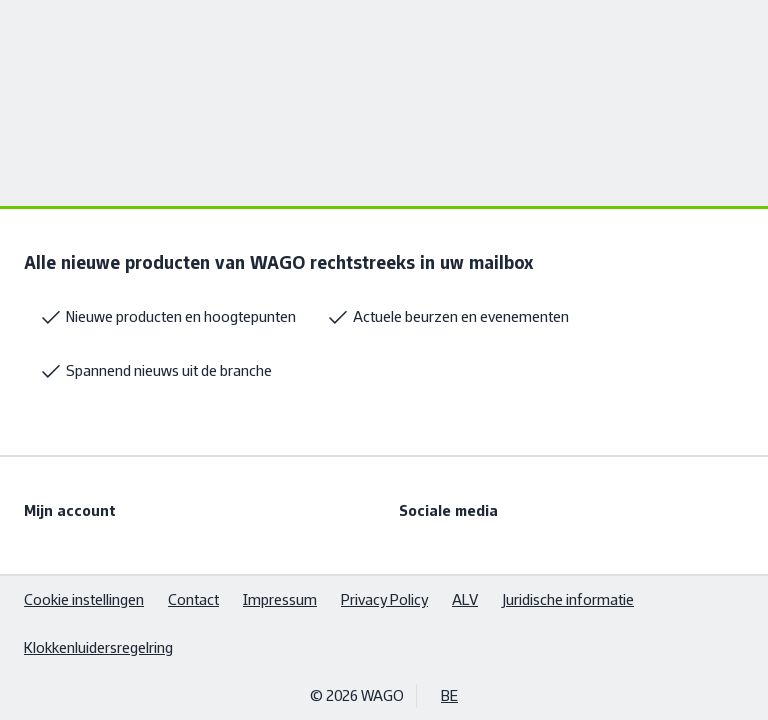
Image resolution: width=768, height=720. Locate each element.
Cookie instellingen (84, 599)
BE (449, 695)
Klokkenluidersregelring (98, 647)
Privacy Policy (384, 599)
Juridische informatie (568, 599)
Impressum (280, 599)
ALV (465, 599)
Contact (193, 599)
